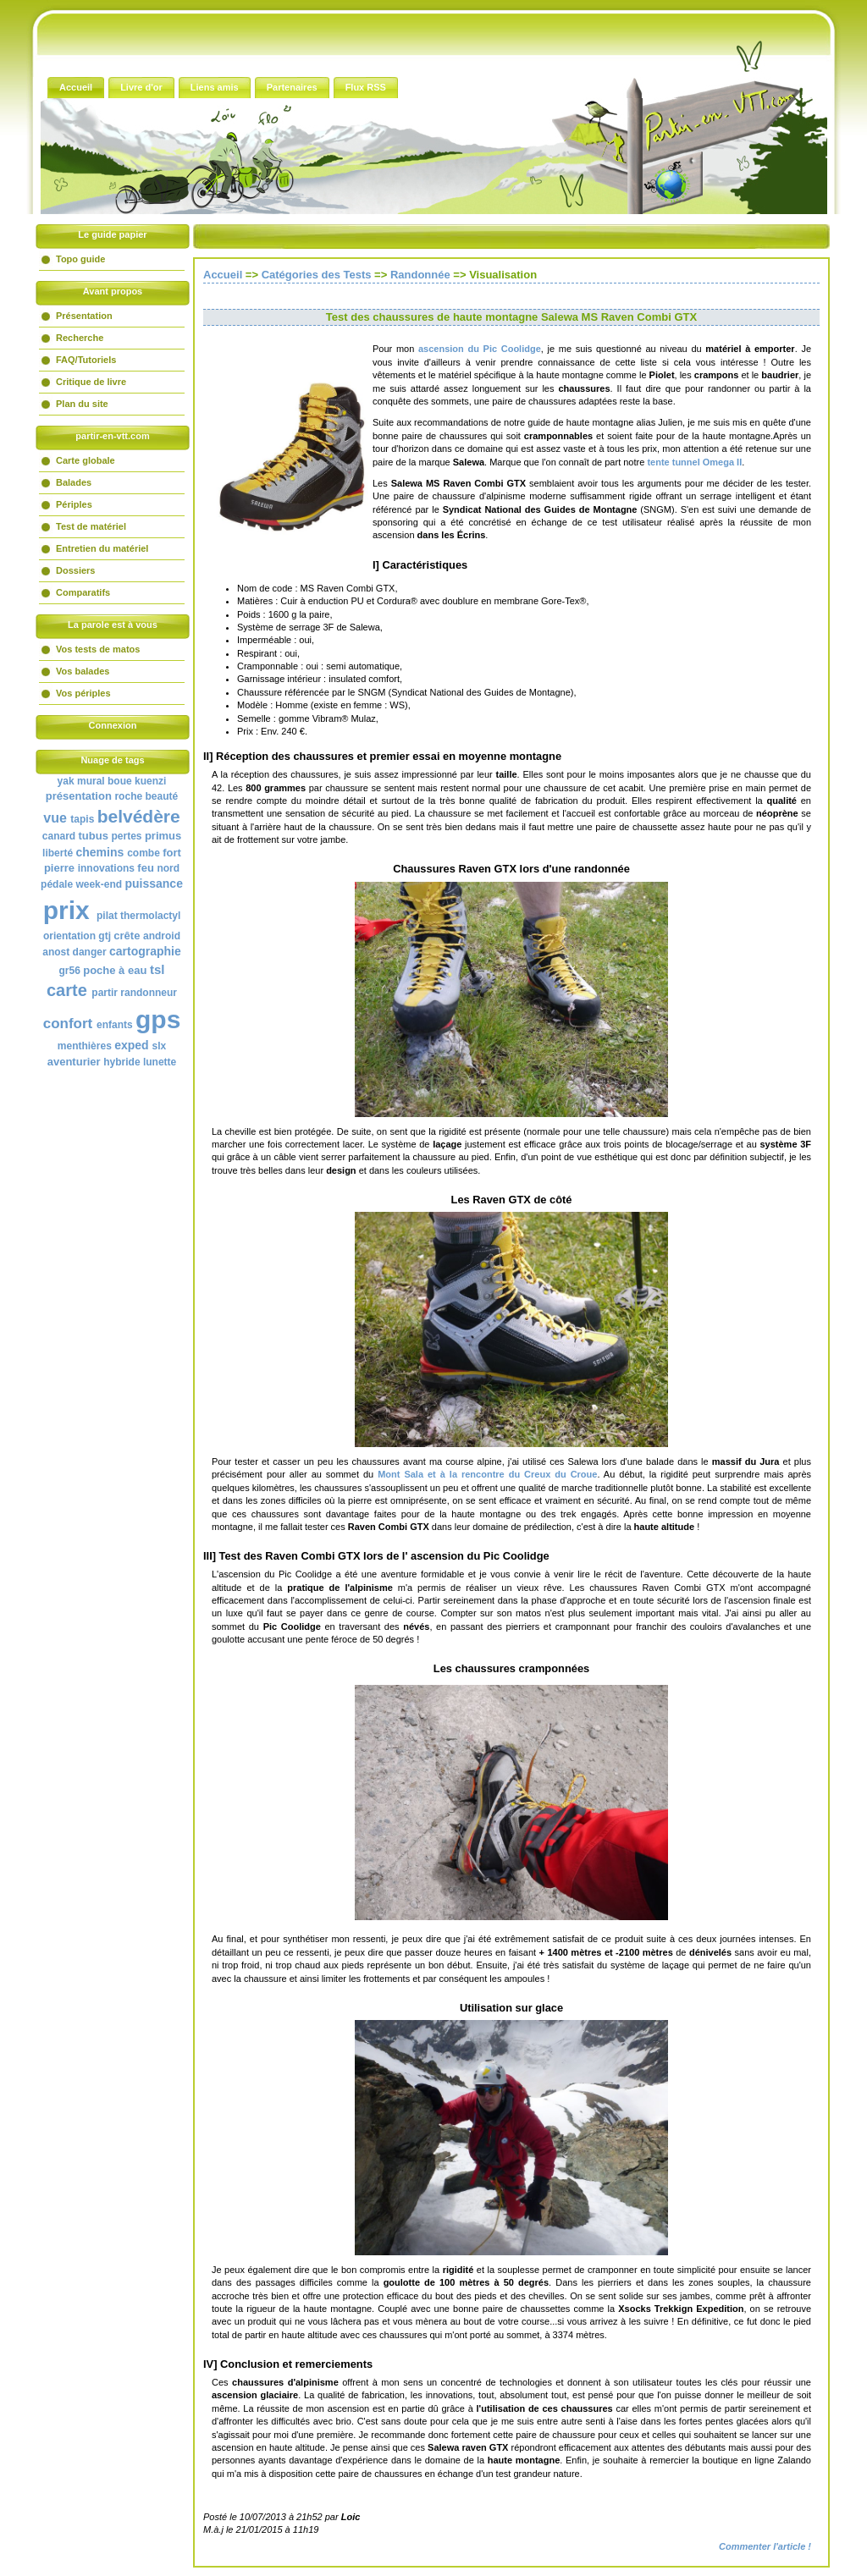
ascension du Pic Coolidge (479, 349)
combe (143, 853)
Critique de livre (91, 382)
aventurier (74, 1061)
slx (159, 1046)
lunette (159, 1062)
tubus (93, 835)
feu (145, 867)
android (161, 936)
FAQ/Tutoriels (86, 360)
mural (91, 781)
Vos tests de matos (98, 649)
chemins (99, 852)
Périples (74, 504)
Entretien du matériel (102, 548)
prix (66, 910)
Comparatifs (83, 592)
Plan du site (82, 404)
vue (55, 818)
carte (67, 990)
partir (104, 993)
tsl (157, 969)
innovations (106, 868)
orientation (69, 936)
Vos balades (82, 671)
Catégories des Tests (317, 274)
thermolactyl (150, 916)
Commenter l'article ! (765, 2546)
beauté (161, 796)
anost (55, 952)
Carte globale (85, 460)
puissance (153, 883)
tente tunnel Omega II (694, 462)
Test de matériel (91, 526)
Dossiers (75, 570)
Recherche (79, 338)
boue (120, 781)
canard (58, 836)
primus (163, 835)
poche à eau (114, 970)
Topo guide (80, 259)
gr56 (69, 971)
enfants (115, 1025)
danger (90, 952)
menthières (85, 1046)
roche (128, 796)
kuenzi (150, 781)
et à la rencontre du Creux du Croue (487, 1474)
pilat (107, 916)
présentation (79, 796)
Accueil (222, 274)
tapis (82, 819)
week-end (98, 884)
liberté (57, 853)
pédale (57, 884)
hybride (121, 1062)
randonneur (148, 993)
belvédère (138, 816)
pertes (127, 836)
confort (68, 1024)
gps (157, 1019)
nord (168, 868)
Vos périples (83, 693)
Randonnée (420, 274)
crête (126, 935)
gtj (104, 936)
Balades (73, 482)
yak (66, 781)
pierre (59, 867)
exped (131, 1045)
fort (172, 852)
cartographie (145, 951)
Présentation (84, 316)
